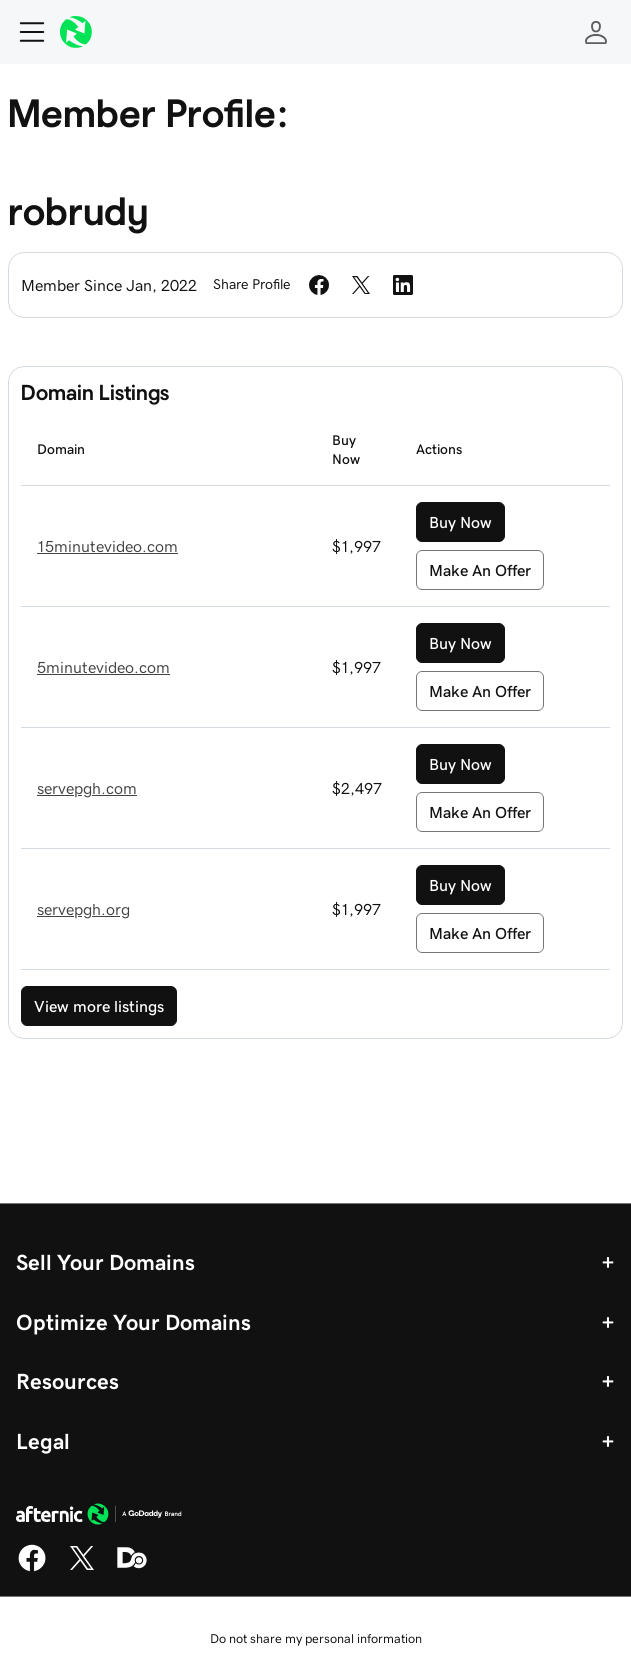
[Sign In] (596, 32)
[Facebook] (32, 1568)
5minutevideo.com (103, 667)
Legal (43, 1441)
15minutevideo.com (107, 546)
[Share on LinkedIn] (403, 285)
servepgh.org (83, 909)
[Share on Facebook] (319, 285)
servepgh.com (87, 788)
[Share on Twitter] (361, 285)
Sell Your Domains (105, 1262)
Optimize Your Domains (133, 1322)
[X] (82, 1568)
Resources (67, 1381)
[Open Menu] (24, 32)
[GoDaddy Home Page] (99, 1517)
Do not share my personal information (316, 1638)
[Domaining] (132, 1568)
